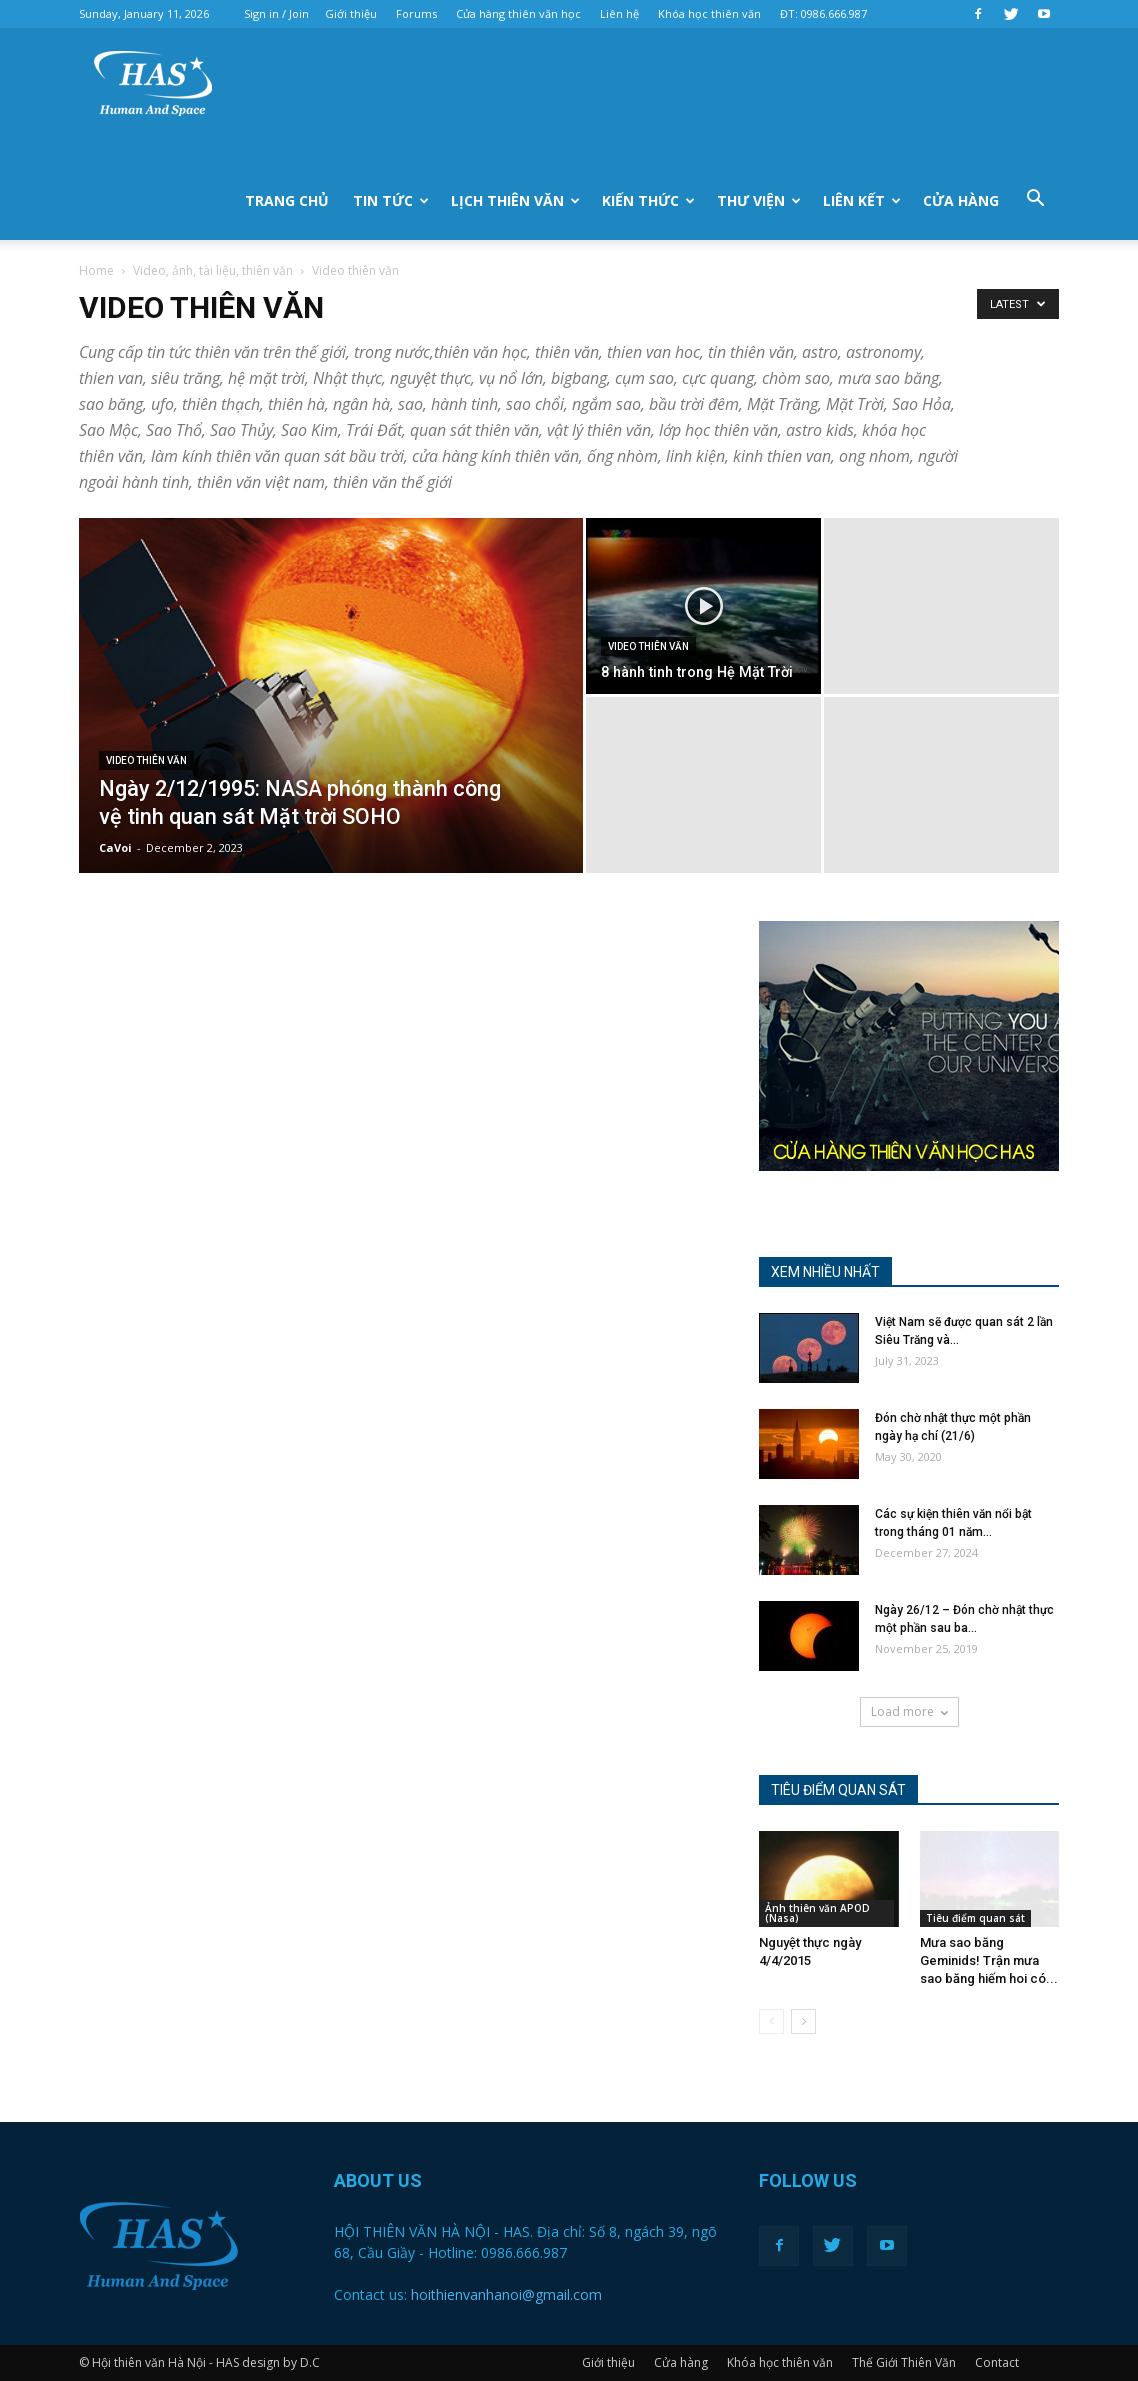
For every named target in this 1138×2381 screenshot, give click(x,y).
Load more (909, 1711)
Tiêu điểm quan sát (975, 1918)
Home (96, 270)
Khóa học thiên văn (709, 13)
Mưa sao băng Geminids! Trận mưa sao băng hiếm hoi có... (989, 1960)
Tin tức (391, 200)
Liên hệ (619, 13)
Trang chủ (287, 200)
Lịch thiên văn (515, 200)
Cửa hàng (961, 200)
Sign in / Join (276, 13)
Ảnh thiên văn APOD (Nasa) (817, 1913)
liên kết (862, 200)
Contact (997, 2362)
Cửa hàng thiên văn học (518, 13)
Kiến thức (648, 200)
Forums (416, 13)
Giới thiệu (351, 13)
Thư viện (759, 200)
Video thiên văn (146, 760)
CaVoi (115, 847)
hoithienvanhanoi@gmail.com (506, 2294)
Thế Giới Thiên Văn (904, 2362)
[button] (1035, 199)
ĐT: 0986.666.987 (823, 13)
